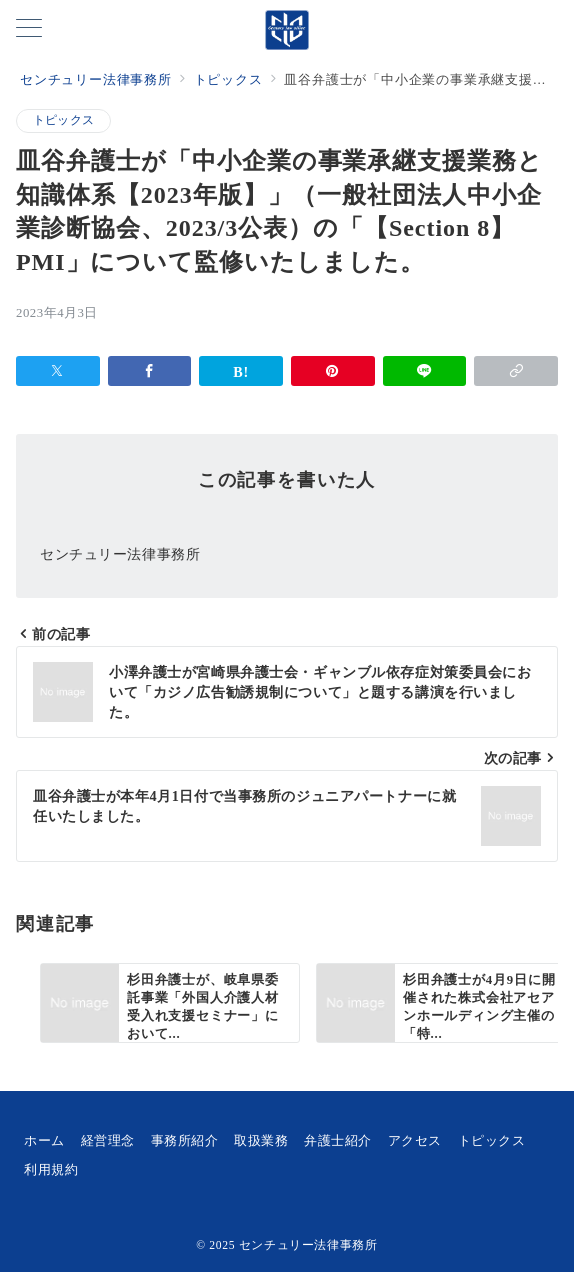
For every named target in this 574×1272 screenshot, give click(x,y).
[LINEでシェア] (425, 371)
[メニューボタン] (29, 30)
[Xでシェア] (58, 371)
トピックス (63, 120)
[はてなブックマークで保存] (241, 371)
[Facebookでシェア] (150, 371)
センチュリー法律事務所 (308, 1245)
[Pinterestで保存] (333, 371)
